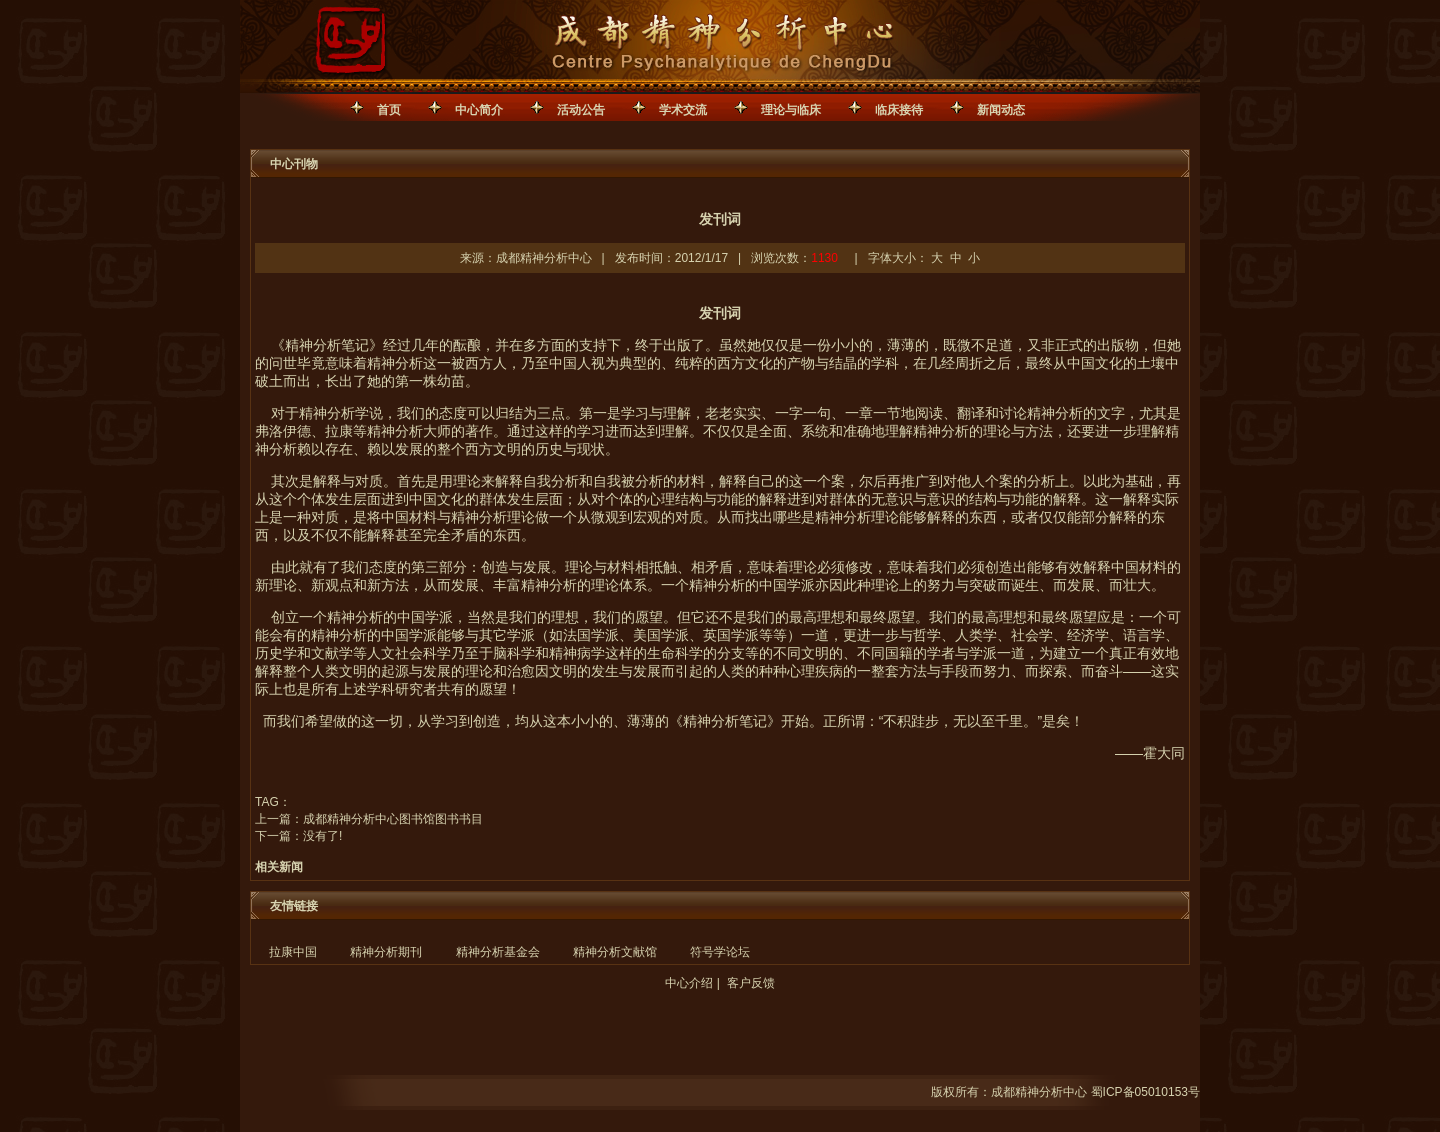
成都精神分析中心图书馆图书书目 (393, 819)
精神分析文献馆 (615, 952)
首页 (389, 110)
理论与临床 (791, 110)
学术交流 (683, 110)
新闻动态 (1001, 110)
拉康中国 (293, 952)
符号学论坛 (720, 952)
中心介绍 (689, 983)
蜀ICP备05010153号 (1145, 1092)
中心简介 (479, 110)
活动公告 (581, 110)
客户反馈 (751, 983)
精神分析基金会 (498, 952)
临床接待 (899, 110)
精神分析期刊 (386, 952)
